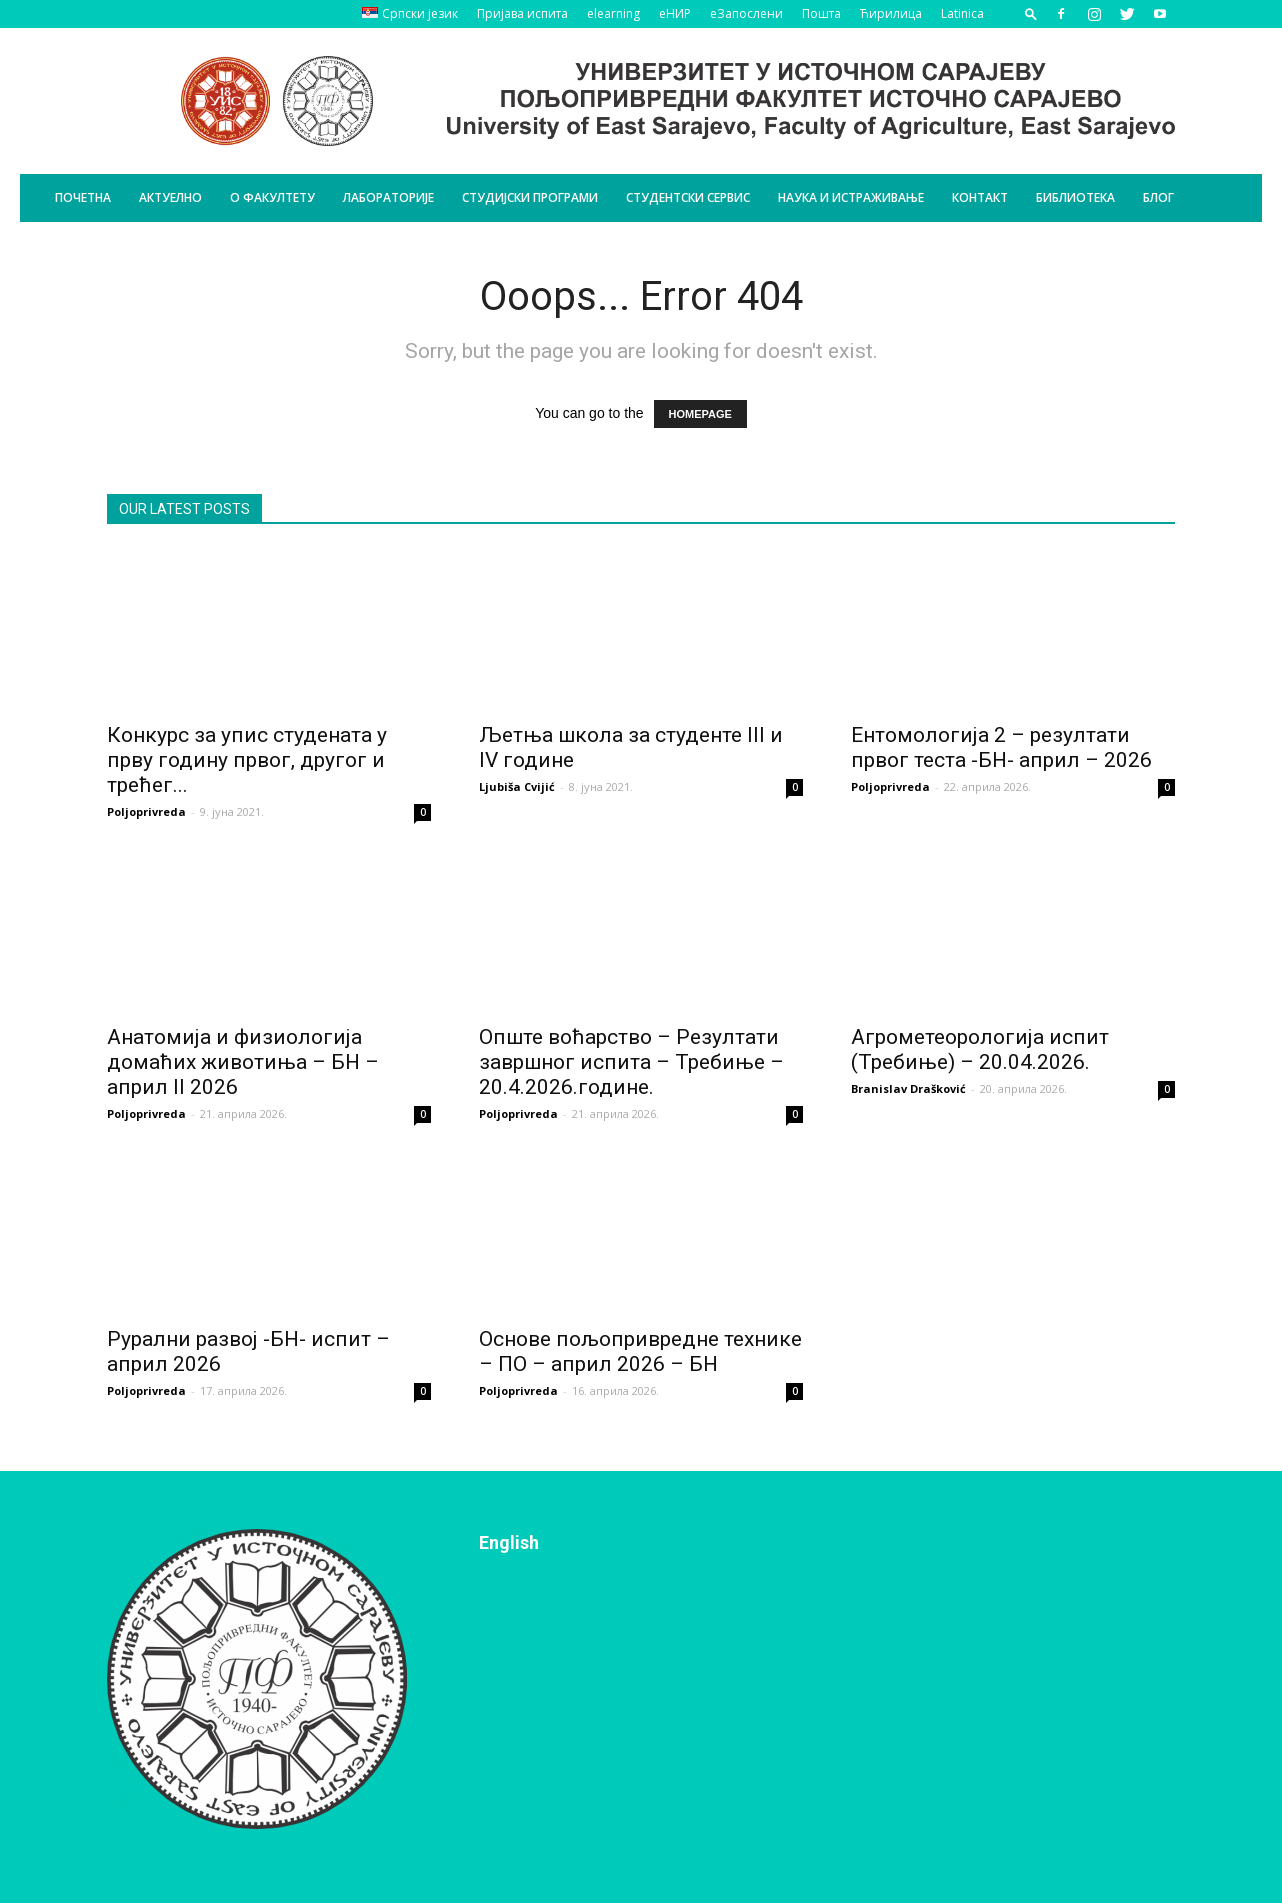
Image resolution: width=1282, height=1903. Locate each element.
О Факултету (272, 197)
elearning (613, 13)
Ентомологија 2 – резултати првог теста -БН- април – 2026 (1001, 747)
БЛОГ (1158, 197)
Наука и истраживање (851, 197)
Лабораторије (388, 197)
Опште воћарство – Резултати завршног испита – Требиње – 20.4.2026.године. (631, 1062)
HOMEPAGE (700, 414)
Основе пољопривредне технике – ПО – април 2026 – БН (640, 1351)
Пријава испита (522, 13)
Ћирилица (891, 13)
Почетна (83, 197)
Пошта (821, 13)
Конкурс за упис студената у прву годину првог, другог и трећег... (247, 760)
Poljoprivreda (146, 811)
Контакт (980, 197)
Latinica (962, 13)
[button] (1031, 13)
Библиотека (1075, 197)
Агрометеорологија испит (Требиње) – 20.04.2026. (980, 1049)
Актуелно (170, 197)
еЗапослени (746, 13)
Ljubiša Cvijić (517, 786)
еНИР (675, 13)
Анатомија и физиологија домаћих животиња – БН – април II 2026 (243, 1062)
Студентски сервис (688, 197)
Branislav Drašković (908, 1088)
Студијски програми (530, 197)
